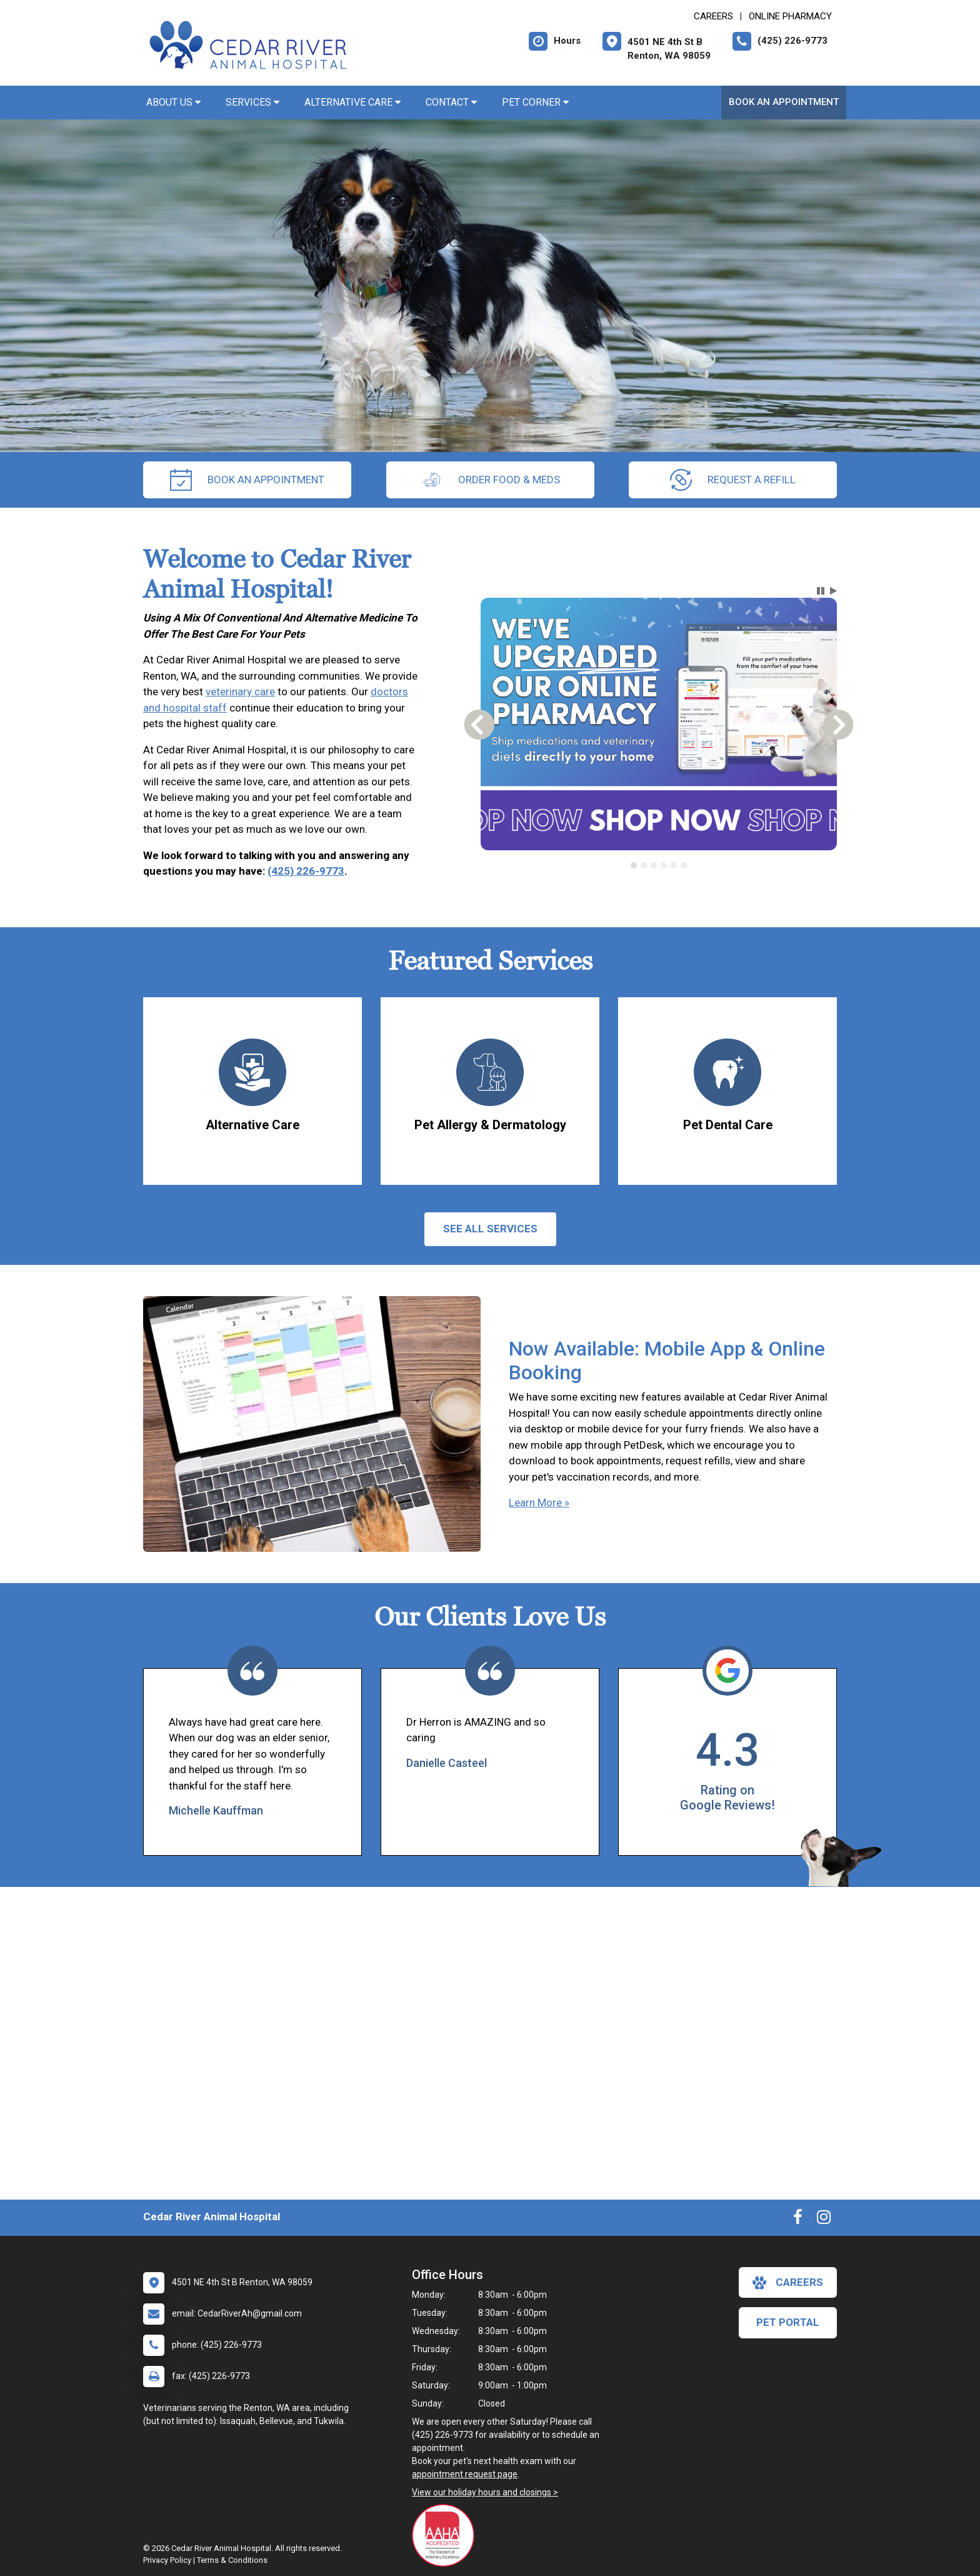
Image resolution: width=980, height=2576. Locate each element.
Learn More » (539, 1502)
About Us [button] (173, 102)
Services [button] (252, 102)
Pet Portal (787, 2322)
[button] (820, 591)
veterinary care (240, 691)
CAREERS (713, 16)
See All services (490, 1228)
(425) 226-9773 (306, 871)
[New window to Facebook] (798, 2220)
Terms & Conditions (232, 2560)
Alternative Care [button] (352, 102)
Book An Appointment (784, 102)
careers (787, 2283)
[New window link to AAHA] (446, 2535)
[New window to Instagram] (824, 2220)
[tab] (634, 865)
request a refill (733, 480)
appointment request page (465, 2474)
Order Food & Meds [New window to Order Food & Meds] (490, 480)
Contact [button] (451, 102)
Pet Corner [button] (535, 102)
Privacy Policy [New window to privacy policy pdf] (167, 2560)
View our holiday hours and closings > (485, 2492)
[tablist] (659, 865)
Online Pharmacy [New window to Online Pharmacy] (790, 16)
